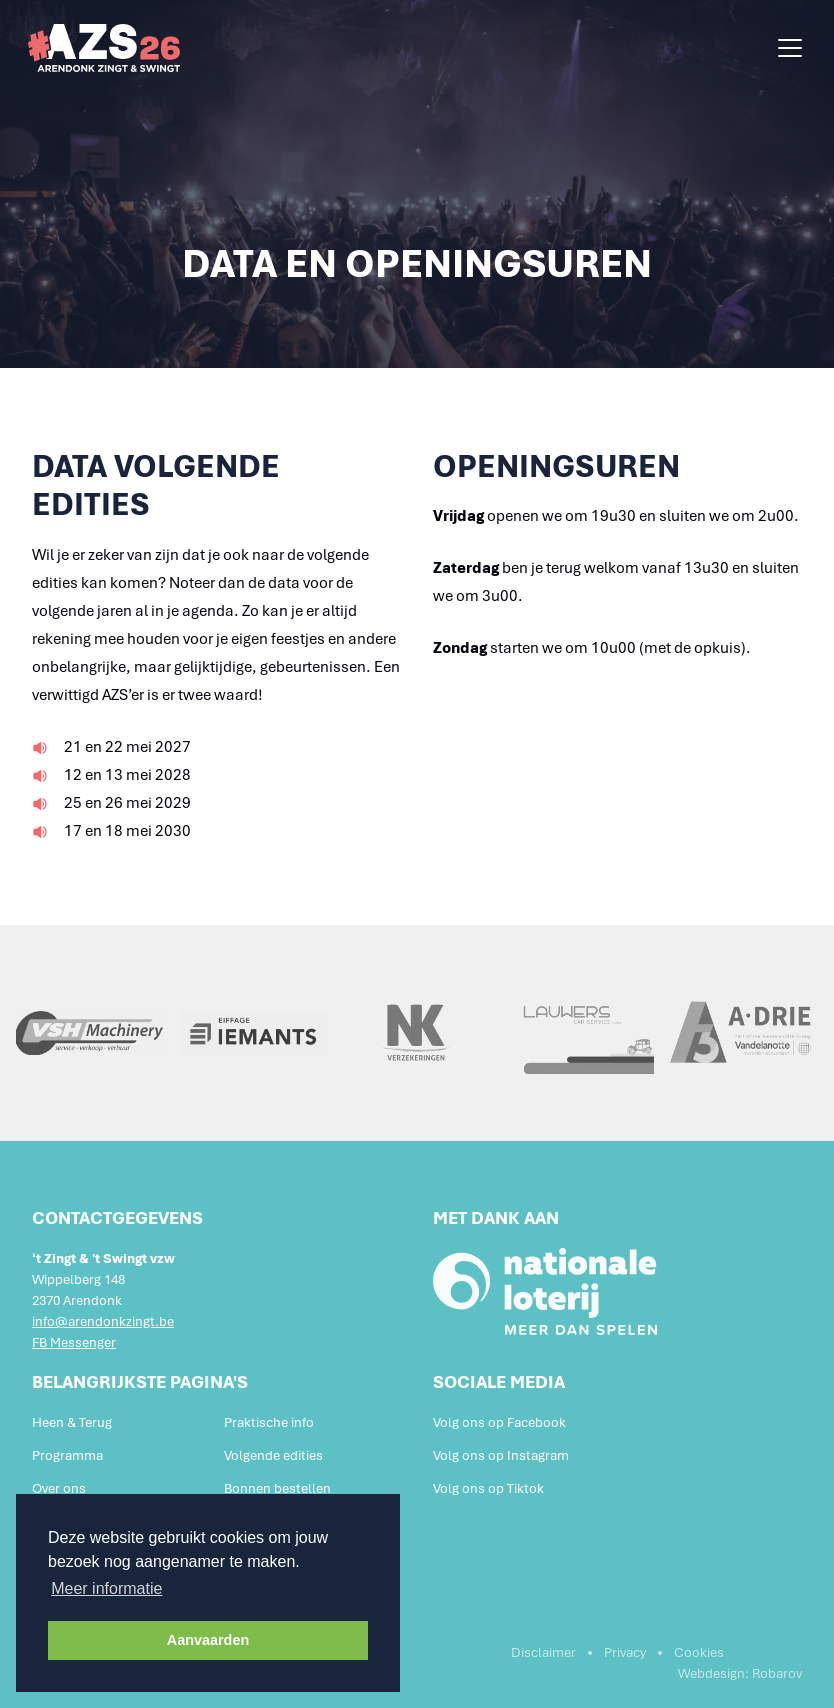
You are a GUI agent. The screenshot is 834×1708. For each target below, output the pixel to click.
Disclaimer (543, 1652)
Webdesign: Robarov (740, 1673)
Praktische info (269, 1422)
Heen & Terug (72, 1422)
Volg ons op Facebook (499, 1422)
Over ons (59, 1488)
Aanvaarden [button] (208, 1640)
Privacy (625, 1652)
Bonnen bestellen (277, 1488)
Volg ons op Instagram (501, 1455)
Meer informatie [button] (106, 1588)
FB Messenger (74, 1342)
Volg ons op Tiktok (488, 1488)
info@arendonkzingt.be (103, 1321)
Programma (67, 1455)
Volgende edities (273, 1455)
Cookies (699, 1652)
